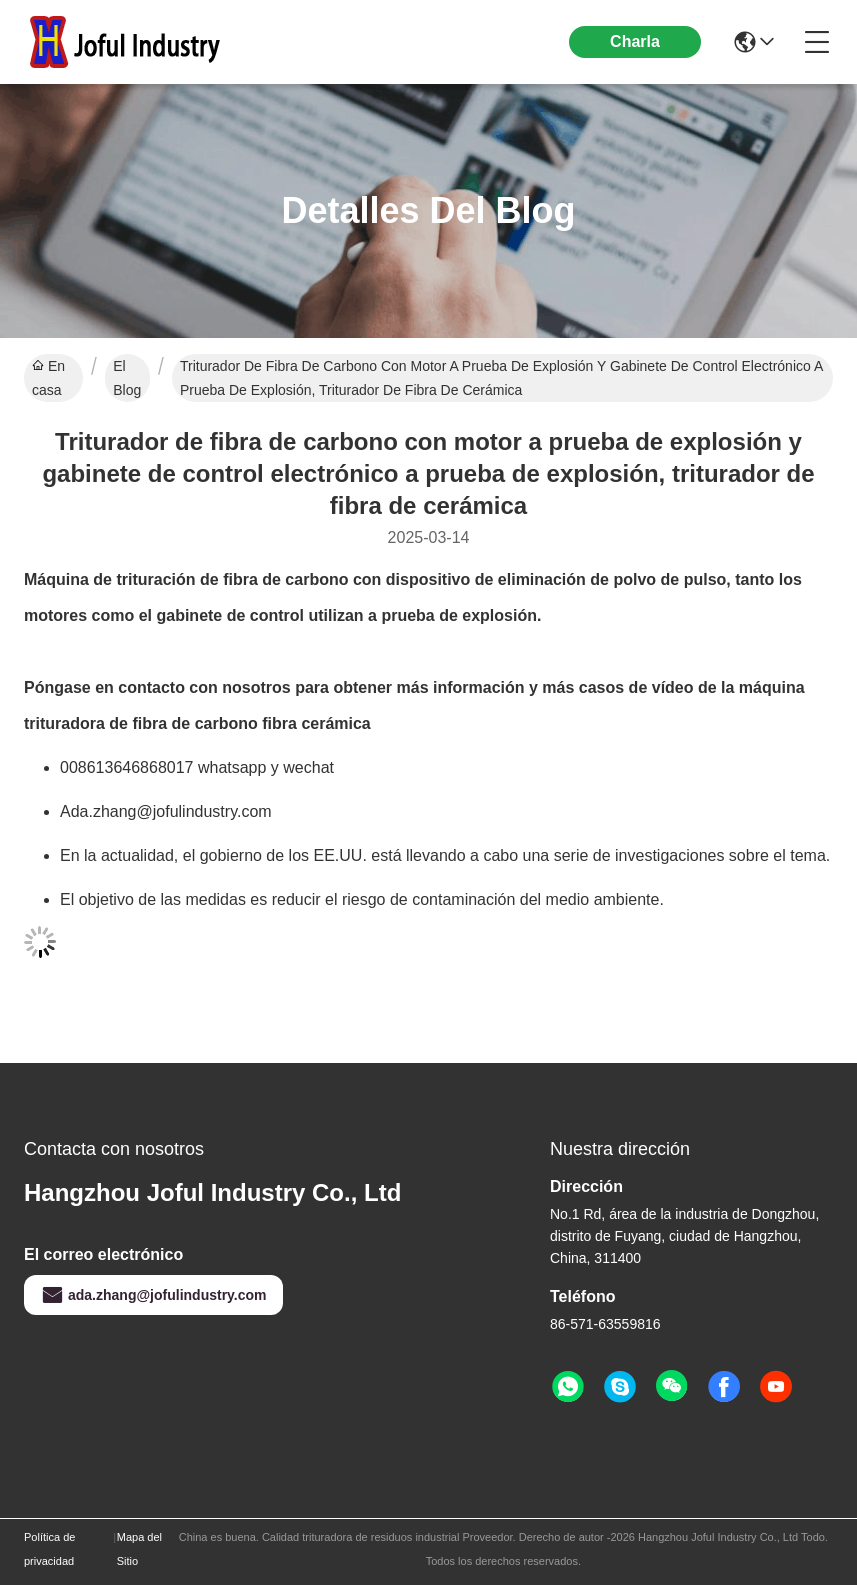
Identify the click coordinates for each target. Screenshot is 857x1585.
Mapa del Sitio (139, 1549)
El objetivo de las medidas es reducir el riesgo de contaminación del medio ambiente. (362, 899)
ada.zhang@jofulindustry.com (153, 1295)
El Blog (127, 378)
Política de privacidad (49, 1549)
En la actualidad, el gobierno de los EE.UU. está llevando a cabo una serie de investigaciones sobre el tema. (445, 855)
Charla (635, 41)
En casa (48, 378)
